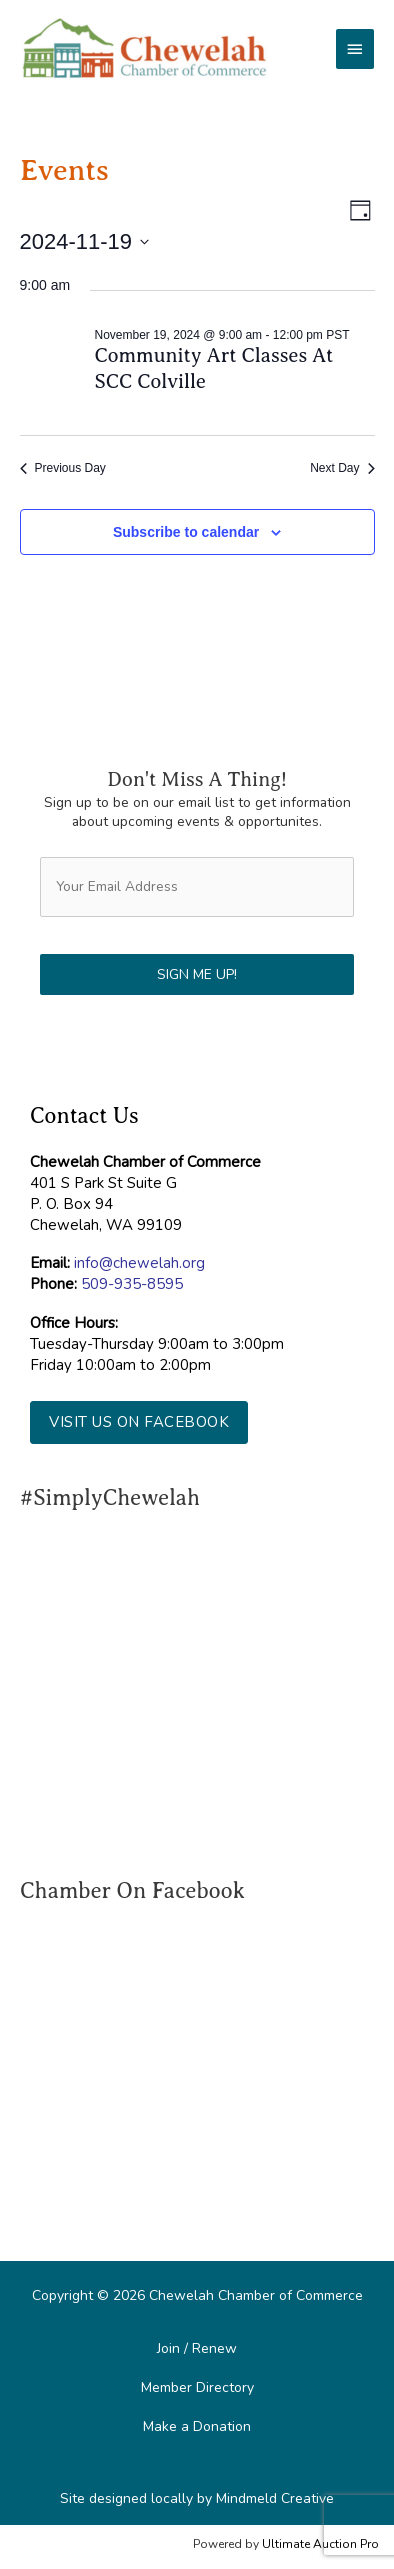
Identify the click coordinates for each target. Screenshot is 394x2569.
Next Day (342, 468)
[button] (139, 1422)
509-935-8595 (132, 1284)
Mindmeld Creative (275, 2498)
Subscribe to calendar (186, 532)
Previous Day (63, 468)
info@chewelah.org (139, 1263)
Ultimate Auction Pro (320, 2544)
